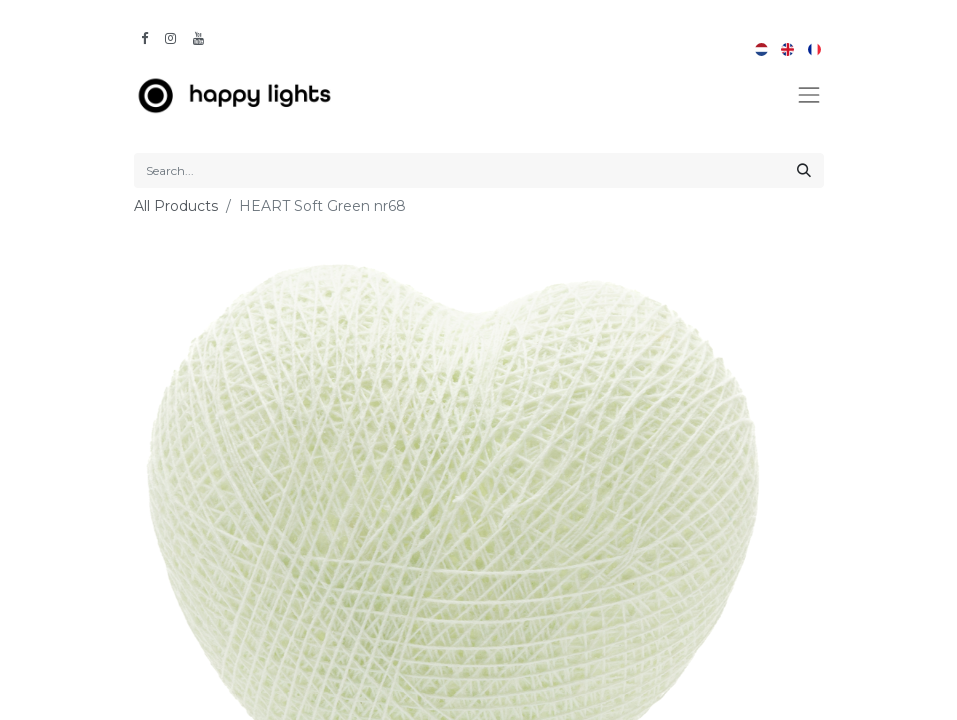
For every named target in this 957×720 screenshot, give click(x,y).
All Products (176, 206)
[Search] (804, 170)
